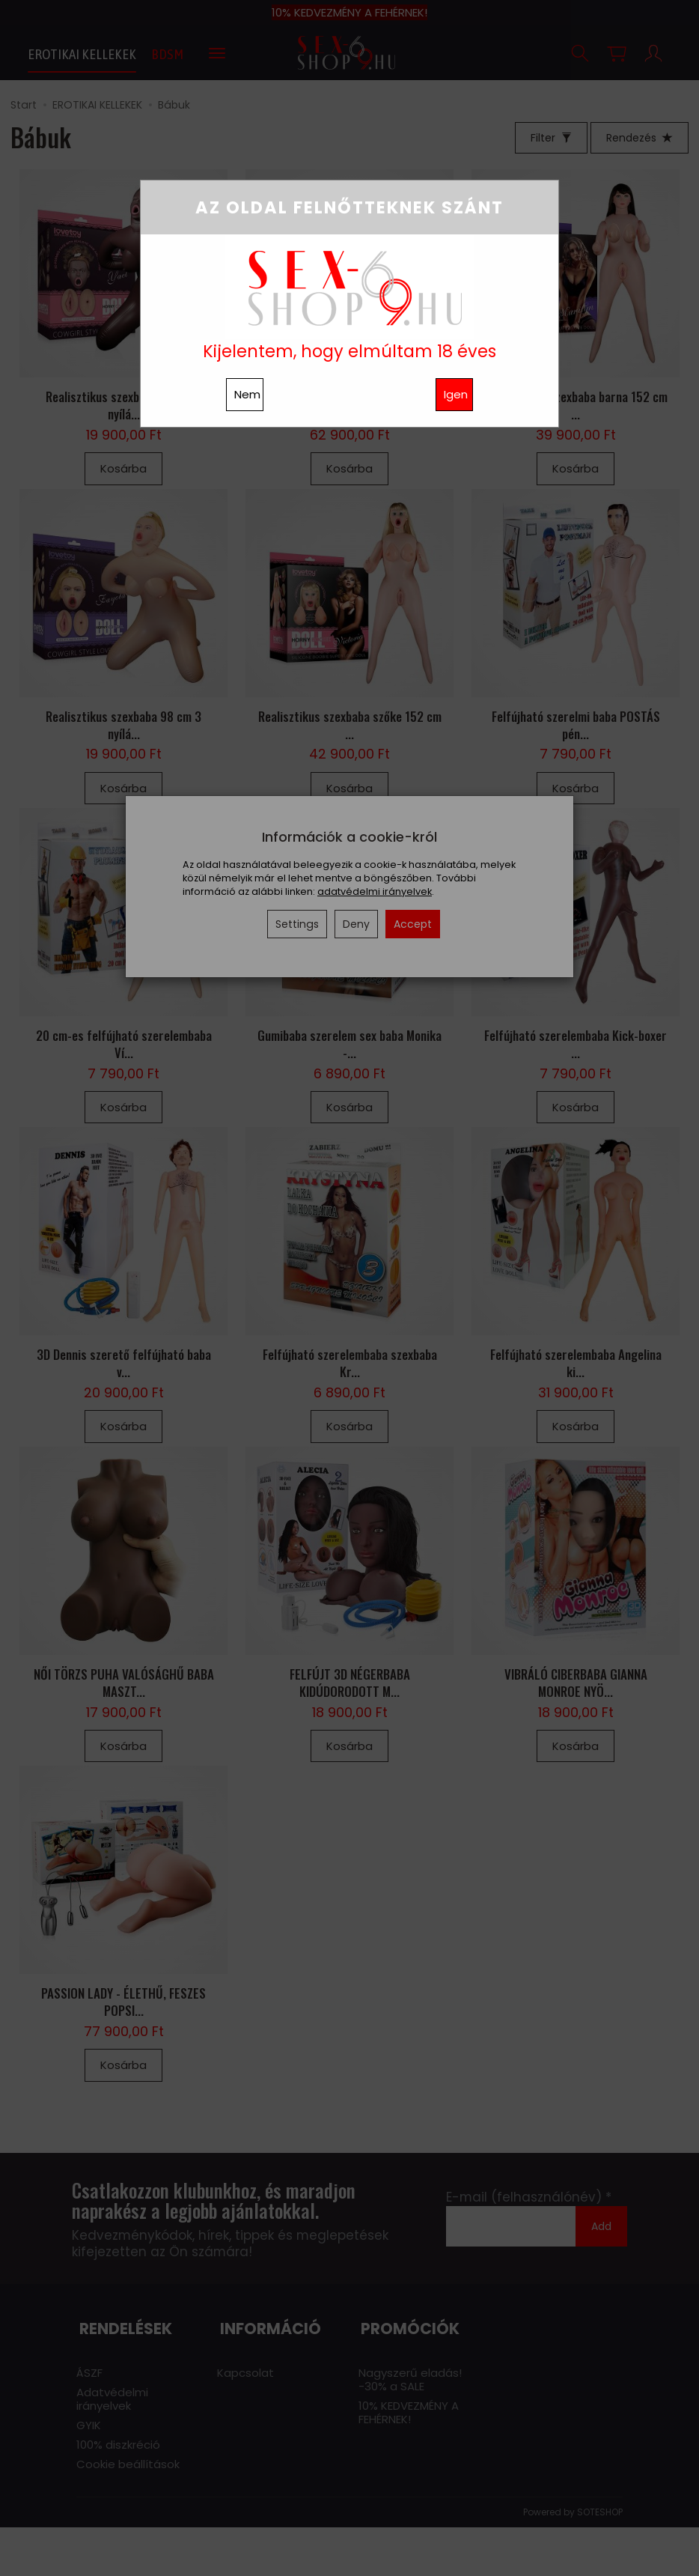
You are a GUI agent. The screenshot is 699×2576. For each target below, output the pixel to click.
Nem (247, 394)
